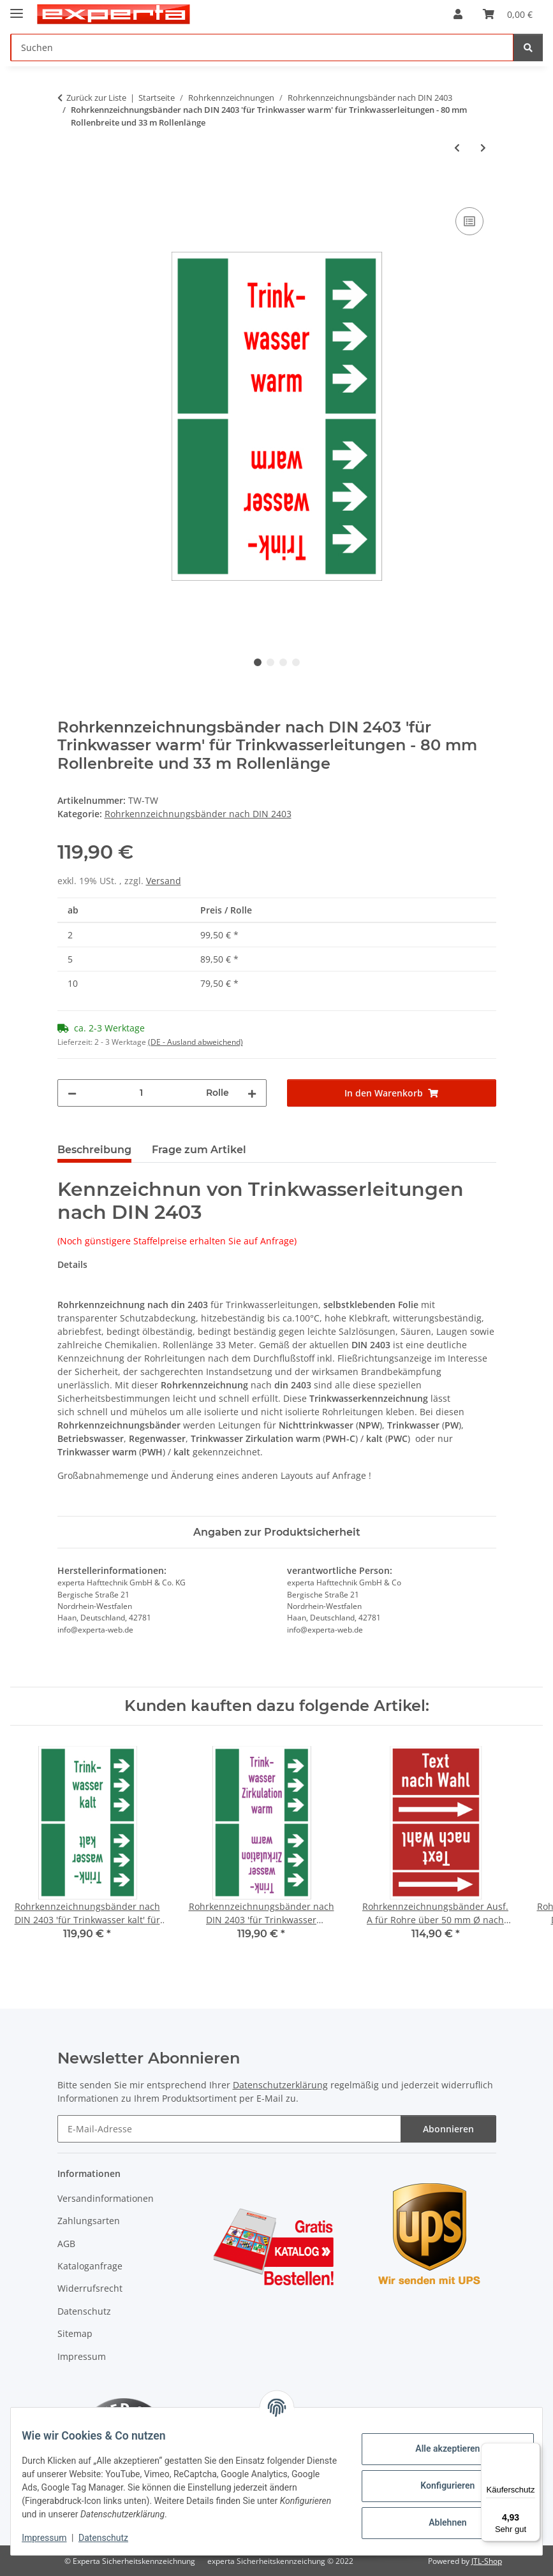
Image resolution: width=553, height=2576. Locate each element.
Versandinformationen (105, 2198)
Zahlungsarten (88, 2221)
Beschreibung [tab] (94, 1150)
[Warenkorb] (508, 14)
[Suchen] (262, 47)
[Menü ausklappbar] (16, 8)
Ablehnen (438, 2522)
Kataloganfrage (89, 2266)
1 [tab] (258, 662)
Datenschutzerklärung (280, 2085)
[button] (458, 14)
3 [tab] (283, 662)
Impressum (53, 2538)
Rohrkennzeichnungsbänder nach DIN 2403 (198, 814)
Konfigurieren (438, 2485)
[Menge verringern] (72, 1093)
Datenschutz (113, 2538)
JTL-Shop (486, 2561)
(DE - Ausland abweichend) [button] (195, 1042)
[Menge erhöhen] (252, 1093)
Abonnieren (448, 2129)
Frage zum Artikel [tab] (199, 1150)
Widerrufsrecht (89, 2288)
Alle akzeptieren (438, 2448)
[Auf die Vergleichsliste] (469, 221)
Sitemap (74, 2333)
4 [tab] (296, 662)
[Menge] (141, 1093)
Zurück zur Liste (96, 97)
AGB (66, 2244)
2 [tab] (270, 662)
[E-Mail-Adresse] (229, 2129)
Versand (163, 881)
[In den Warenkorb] (67, 190)
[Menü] (532, 2450)
